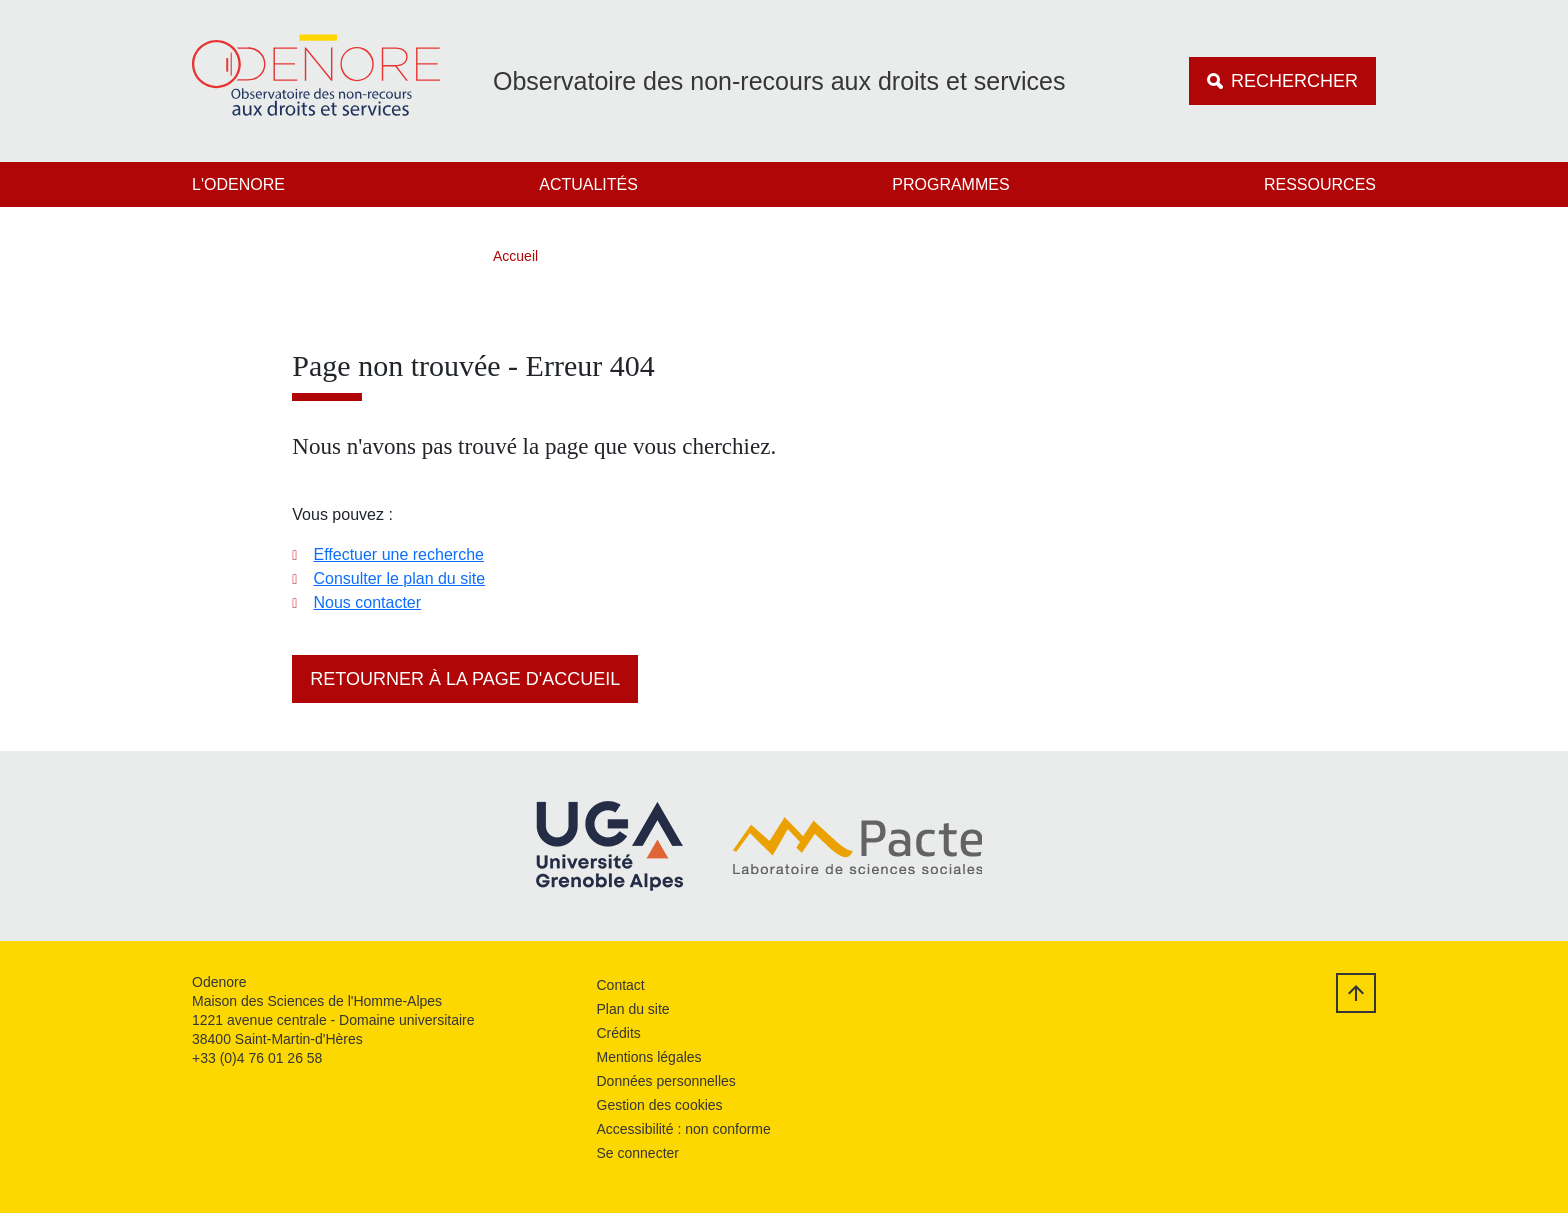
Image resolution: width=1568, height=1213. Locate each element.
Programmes (950, 184)
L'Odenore (238, 184)
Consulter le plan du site (399, 578)
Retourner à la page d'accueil (465, 679)
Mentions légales (649, 1057)
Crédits (619, 1033)
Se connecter (638, 1153)
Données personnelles (666, 1081)
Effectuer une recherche (398, 554)
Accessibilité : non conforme (684, 1129)
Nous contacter (367, 602)
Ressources (1320, 184)
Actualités (588, 184)
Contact (621, 985)
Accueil (515, 256)
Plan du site (633, 1009)
